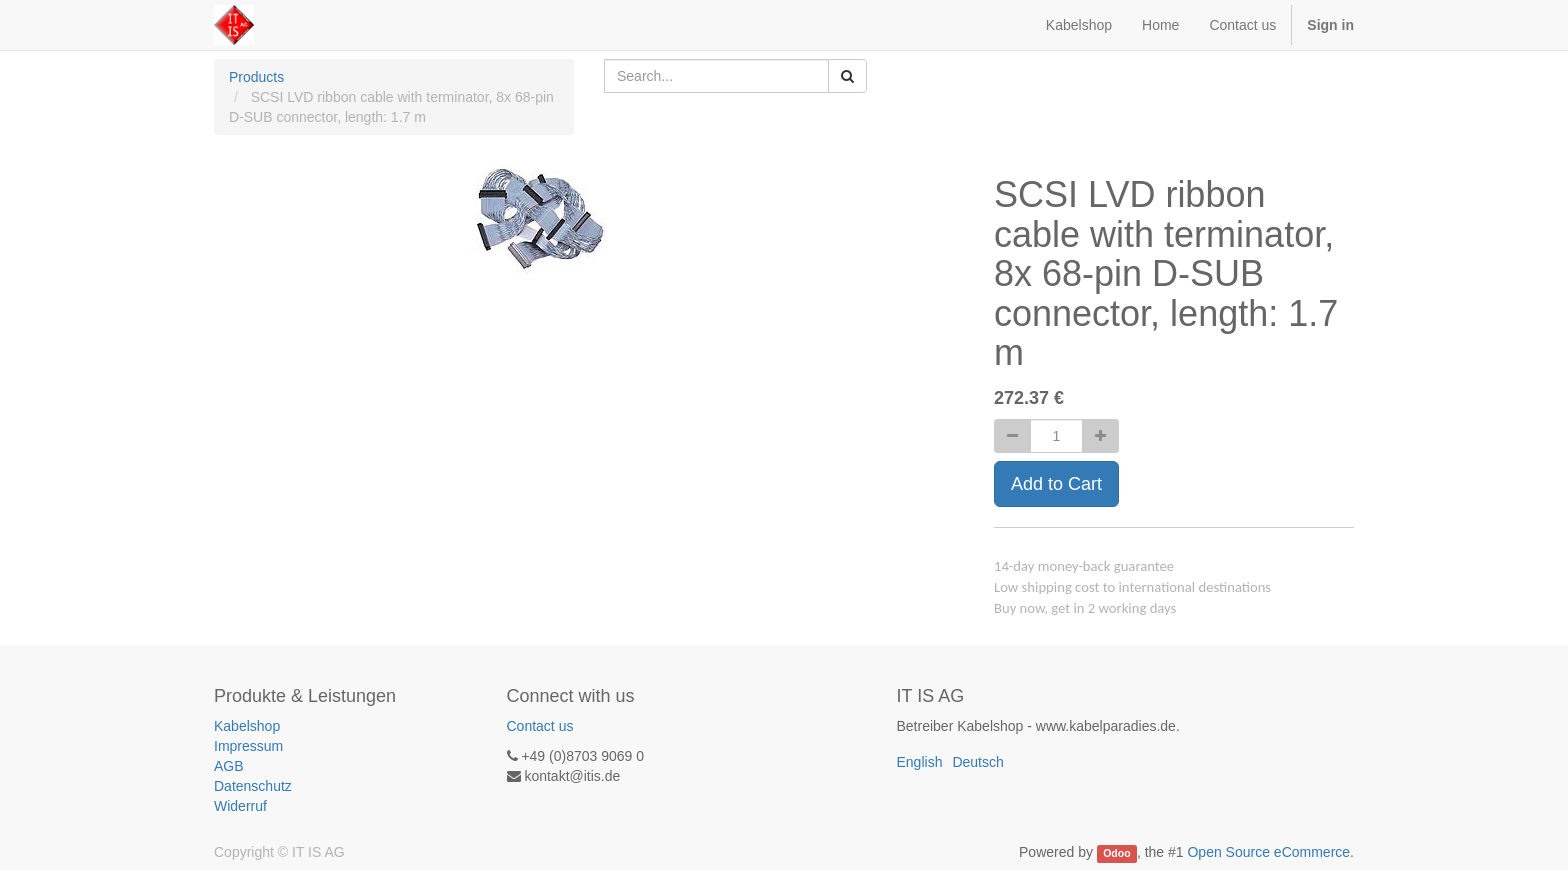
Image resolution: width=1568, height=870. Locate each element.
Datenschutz (253, 786)
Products (256, 77)
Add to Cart (1056, 484)
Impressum (248, 746)
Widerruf (240, 806)
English (920, 762)
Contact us (540, 726)
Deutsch (977, 762)
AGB (229, 766)
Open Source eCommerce (1268, 852)
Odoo (1116, 853)
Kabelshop (247, 726)
